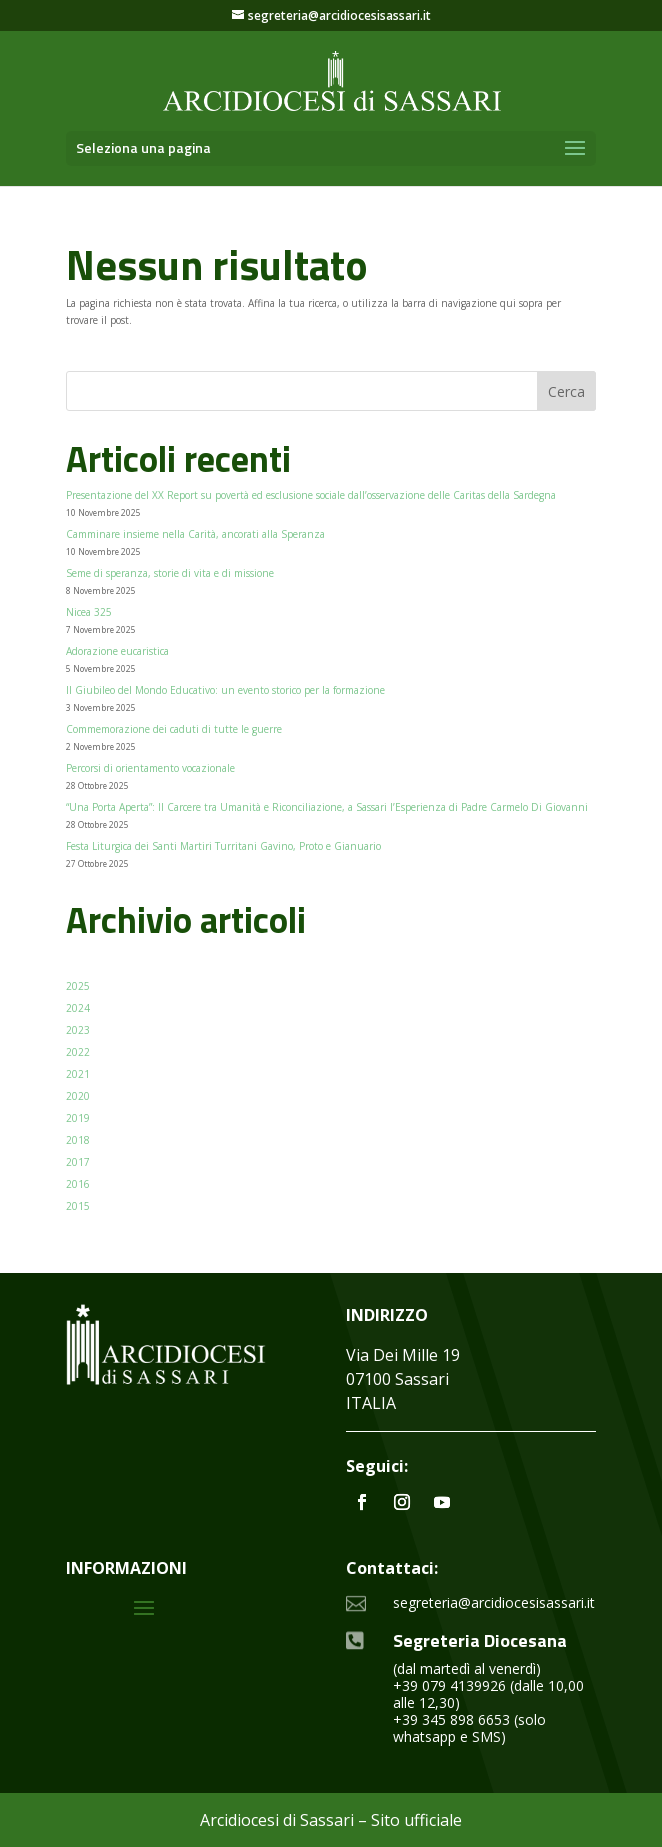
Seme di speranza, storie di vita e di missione (170, 573)
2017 (78, 1162)
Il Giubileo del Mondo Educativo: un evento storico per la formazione (225, 690)
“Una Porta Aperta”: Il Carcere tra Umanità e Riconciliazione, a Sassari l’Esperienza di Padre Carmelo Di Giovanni (327, 807)
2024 (78, 1008)
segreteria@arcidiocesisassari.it (494, 1602)
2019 (78, 1118)
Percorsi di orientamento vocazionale (150, 768)
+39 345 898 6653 (451, 1719)
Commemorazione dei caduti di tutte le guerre (174, 729)
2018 (78, 1140)
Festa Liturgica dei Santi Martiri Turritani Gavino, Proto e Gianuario (223, 846)
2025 (78, 986)
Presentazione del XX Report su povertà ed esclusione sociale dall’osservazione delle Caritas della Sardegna (311, 495)
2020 (78, 1096)
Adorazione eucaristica (117, 651)
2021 (78, 1074)
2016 (78, 1184)
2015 (78, 1206)
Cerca (566, 391)
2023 (78, 1030)
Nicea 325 (89, 612)
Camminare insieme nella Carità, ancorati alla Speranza (195, 534)
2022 (78, 1052)
